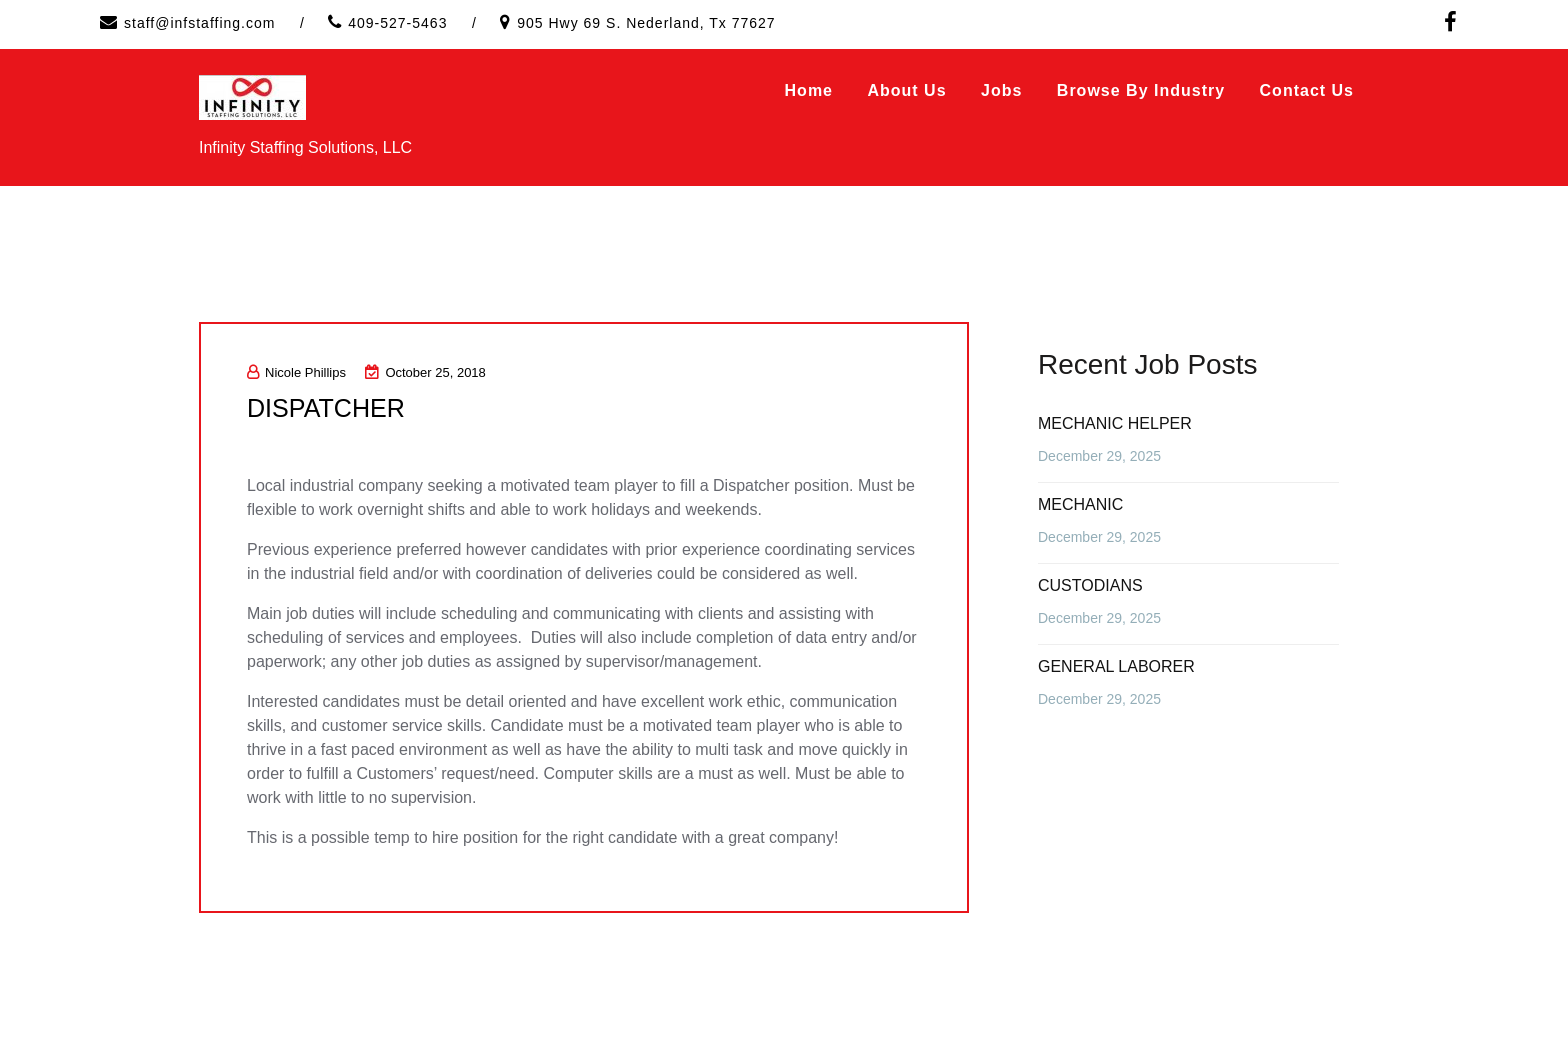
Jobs (1001, 90)
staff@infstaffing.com (199, 23)
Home (809, 90)
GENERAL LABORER (1116, 666)
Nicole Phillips (296, 372)
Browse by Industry (1141, 90)
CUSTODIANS (1090, 585)
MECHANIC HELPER (1115, 423)
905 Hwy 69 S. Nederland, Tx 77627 (646, 23)
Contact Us (1307, 90)
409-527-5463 (397, 23)
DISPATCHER (329, 408)
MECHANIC (1080, 504)
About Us (906, 90)
